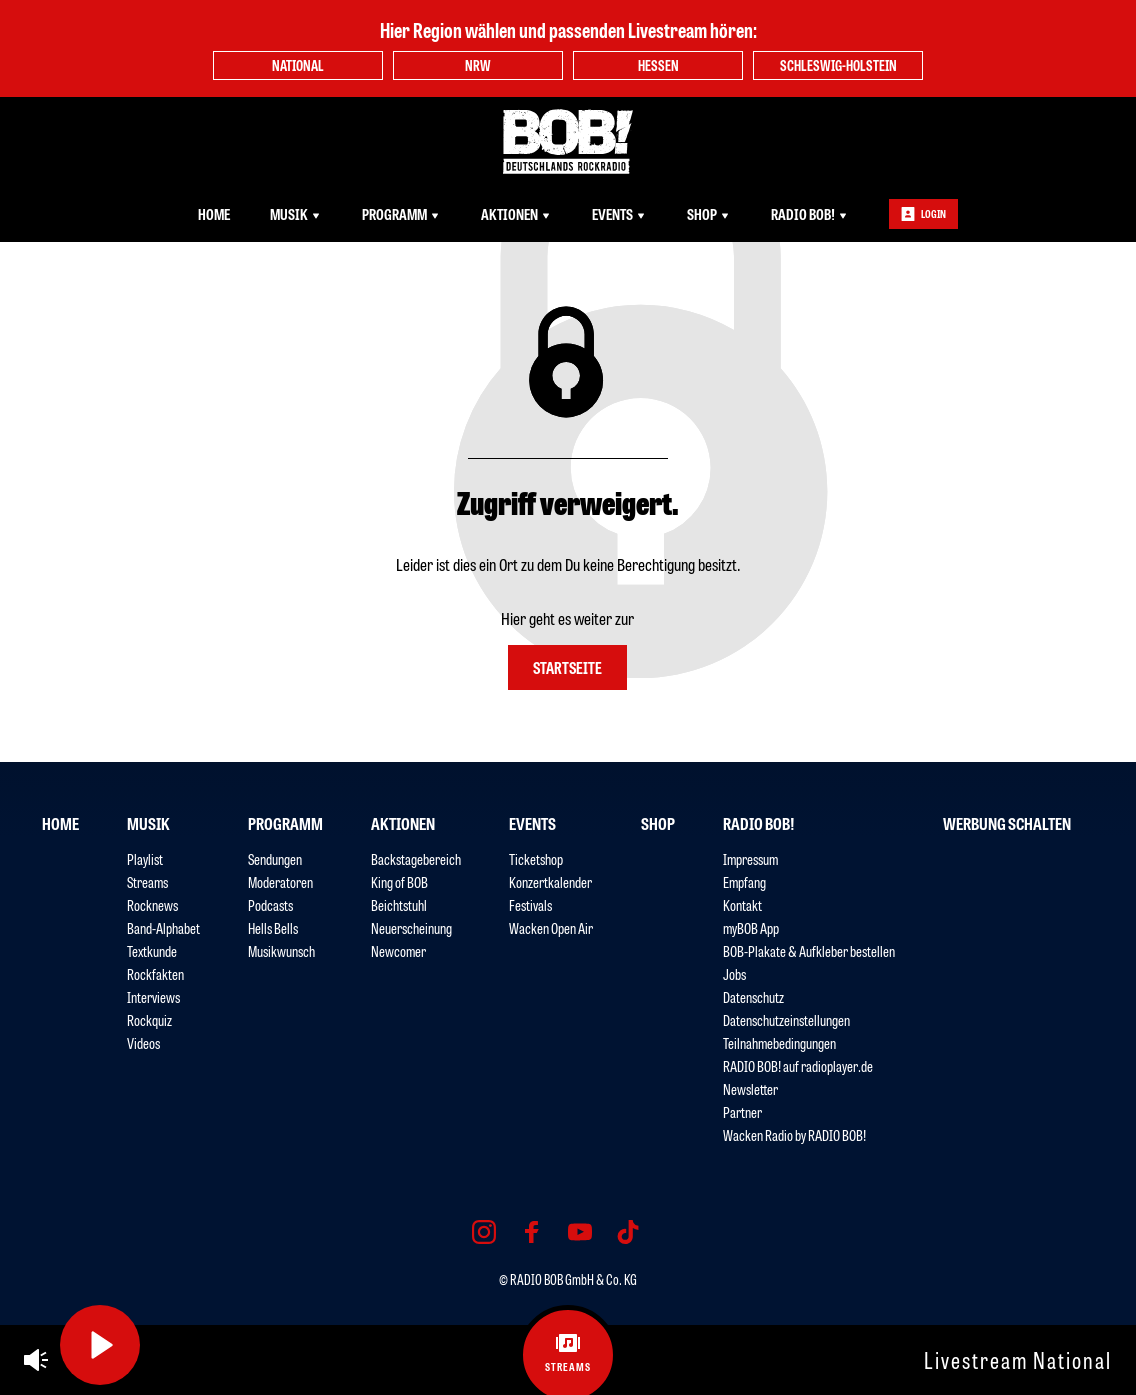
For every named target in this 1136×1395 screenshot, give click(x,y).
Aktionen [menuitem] (516, 213)
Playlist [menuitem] (145, 858)
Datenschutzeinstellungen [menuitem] (786, 1019)
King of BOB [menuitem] (399, 881)
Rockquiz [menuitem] (149, 1019)
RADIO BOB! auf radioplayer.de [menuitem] (798, 1065)
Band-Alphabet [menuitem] (163, 927)
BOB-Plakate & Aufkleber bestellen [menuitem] (809, 950)
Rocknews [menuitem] (152, 904)
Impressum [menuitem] (750, 858)
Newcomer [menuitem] (398, 950)
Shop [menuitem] (709, 213)
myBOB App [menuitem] (751, 927)
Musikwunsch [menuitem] (281, 950)
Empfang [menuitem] (744, 881)
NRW (478, 64)
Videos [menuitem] (143, 1042)
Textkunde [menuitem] (152, 950)
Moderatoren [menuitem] (280, 881)
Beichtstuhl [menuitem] (399, 904)
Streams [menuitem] (147, 881)
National (298, 64)
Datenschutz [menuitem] (753, 996)
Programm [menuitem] (401, 213)
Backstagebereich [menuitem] (416, 858)
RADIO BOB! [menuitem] (810, 213)
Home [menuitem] (214, 213)
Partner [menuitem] (742, 1111)
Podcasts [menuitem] (270, 904)
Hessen (658, 64)
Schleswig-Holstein (838, 64)
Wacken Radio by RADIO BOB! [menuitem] (794, 1134)
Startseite (567, 667)
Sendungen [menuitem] (275, 858)
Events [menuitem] (619, 213)
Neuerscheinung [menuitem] (411, 927)
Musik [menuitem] (296, 213)
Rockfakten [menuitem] (155, 973)
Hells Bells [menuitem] (273, 927)
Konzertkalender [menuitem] (550, 881)
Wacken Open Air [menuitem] (551, 927)
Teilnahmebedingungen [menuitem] (779, 1042)
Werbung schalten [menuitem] (1007, 823)
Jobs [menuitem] (734, 973)
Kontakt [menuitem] (742, 904)
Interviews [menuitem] (153, 996)
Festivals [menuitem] (530, 904)
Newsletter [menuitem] (750, 1088)
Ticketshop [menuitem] (536, 858)
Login (923, 213)
